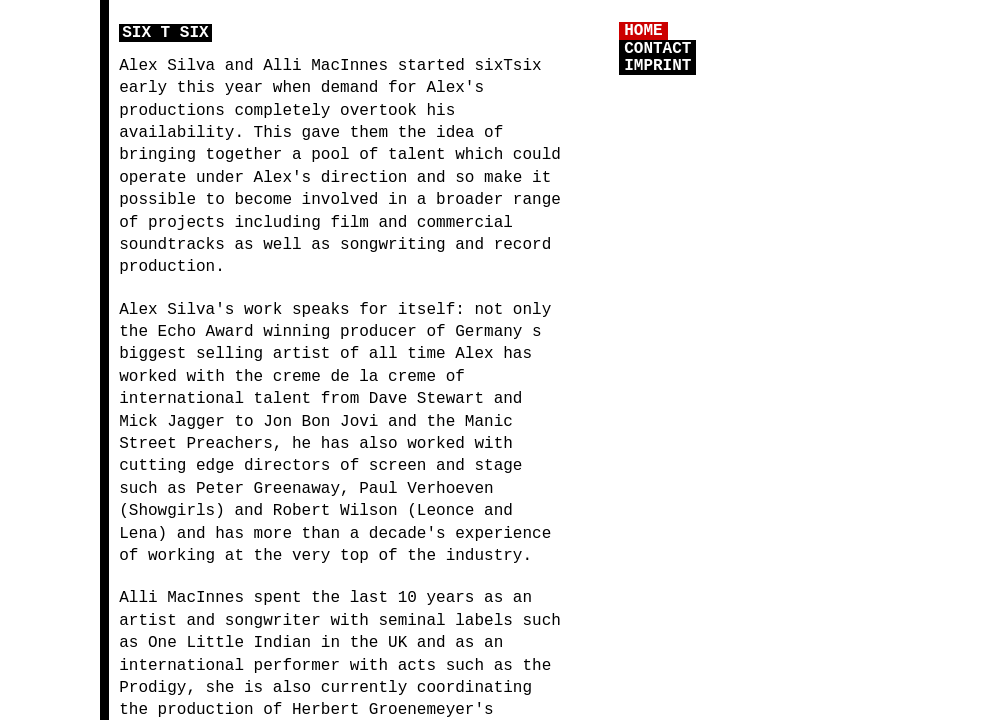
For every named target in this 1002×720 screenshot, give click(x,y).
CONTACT (657, 49)
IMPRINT (657, 66)
